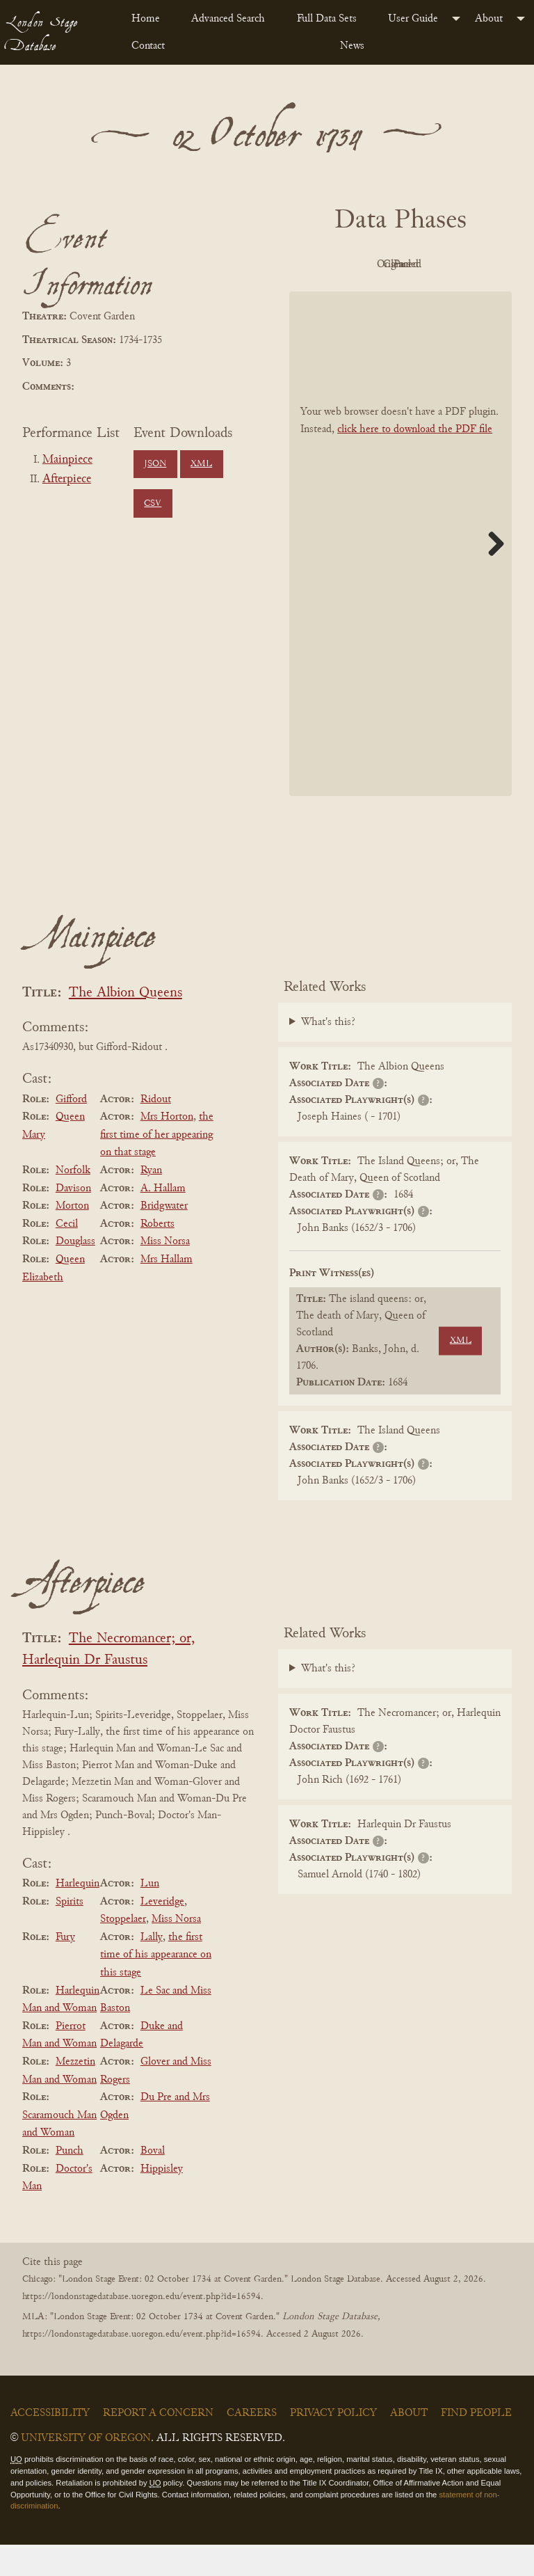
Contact (148, 45)
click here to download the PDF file (414, 460)
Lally (151, 1968)
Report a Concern (158, 2444)
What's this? (328, 1054)
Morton (72, 1237)
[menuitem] (150, 19)
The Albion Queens (125, 1024)
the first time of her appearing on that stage (156, 1166)
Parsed (435, 296)
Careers (252, 2444)
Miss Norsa (165, 1273)
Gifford (71, 1130)
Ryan (151, 1201)
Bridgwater (164, 1237)
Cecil (67, 1255)
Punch (69, 2182)
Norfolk (73, 1201)
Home (145, 18)
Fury (65, 1968)
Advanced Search (228, 18)
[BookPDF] (400, 575)
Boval (152, 2182)
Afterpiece (66, 479)
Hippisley (161, 2200)
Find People (476, 2444)
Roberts (157, 1255)
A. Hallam (163, 1219)
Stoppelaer (123, 1950)
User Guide (413, 18)
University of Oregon (86, 2469)
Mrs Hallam (166, 1290)
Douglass (75, 1273)
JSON (155, 464)
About (489, 18)
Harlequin (77, 1915)
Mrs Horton (166, 1148)
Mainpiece (67, 460)
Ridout (155, 1130)
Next (491, 575)
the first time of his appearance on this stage (155, 1986)
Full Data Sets (327, 18)
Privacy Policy (333, 2444)
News (352, 45)
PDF (358, 264)
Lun (149, 1915)
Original (436, 264)
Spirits (69, 1933)
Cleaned (359, 296)
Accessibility (50, 2444)
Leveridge (162, 1933)
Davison (73, 1219)
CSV (152, 504)
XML (201, 464)
